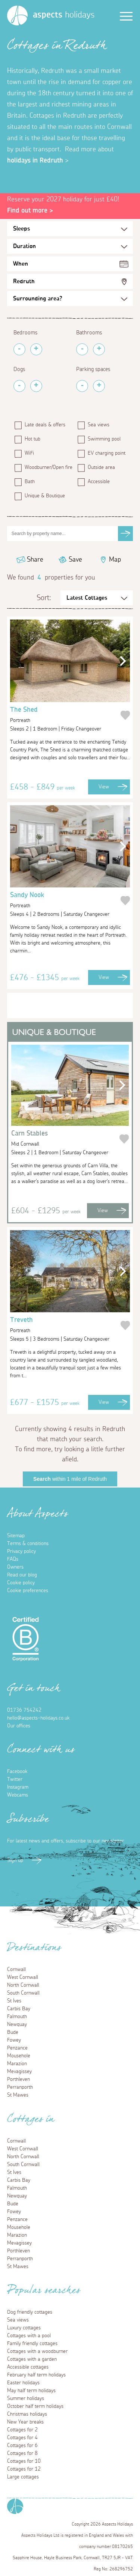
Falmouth (17, 2016)
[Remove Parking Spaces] (82, 386)
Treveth (64, 1326)
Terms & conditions (28, 1543)
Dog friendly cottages (29, 2312)
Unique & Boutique (45, 495)
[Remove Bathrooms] (82, 349)
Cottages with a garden (32, 2359)
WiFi (29, 453)
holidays (63, 14)
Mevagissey (19, 2071)
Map (115, 559)
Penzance (17, 2048)
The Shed (64, 716)
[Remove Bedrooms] (19, 349)
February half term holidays (36, 2375)
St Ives (14, 2001)
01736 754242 (24, 1710)
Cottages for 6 (22, 2445)
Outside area (101, 467)
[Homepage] (17, 15)
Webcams (17, 1795)
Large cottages (23, 2477)
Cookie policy (21, 1582)
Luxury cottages (24, 2328)
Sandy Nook (64, 901)
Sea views (98, 424)
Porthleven (18, 2079)
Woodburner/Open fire (47, 467)
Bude (12, 2032)
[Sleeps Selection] (70, 228)
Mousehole (18, 2055)
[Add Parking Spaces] (99, 386)
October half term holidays (35, 2406)
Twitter (14, 1779)
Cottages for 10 (24, 2461)
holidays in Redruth (35, 160)
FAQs (12, 1559)
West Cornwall (22, 1977)
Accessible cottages (28, 2367)
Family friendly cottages (32, 2343)
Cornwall (16, 1969)
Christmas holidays (27, 2414)
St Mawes (17, 2095)
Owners (15, 1567)
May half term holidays (31, 2390)
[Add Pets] (36, 386)
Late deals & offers (45, 424)
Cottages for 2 (22, 2430)
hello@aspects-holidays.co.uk (38, 1718)
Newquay (17, 2024)
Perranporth (20, 2087)
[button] (121, 661)
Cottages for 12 (24, 2469)
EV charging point (106, 453)
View (104, 787)
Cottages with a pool (29, 2335)
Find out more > (30, 210)
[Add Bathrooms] (99, 349)
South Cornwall (23, 1993)
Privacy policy (21, 1551)
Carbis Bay (18, 2008)
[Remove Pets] (19, 386)
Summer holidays (25, 2398)
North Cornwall (23, 1985)
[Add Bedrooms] (36, 349)
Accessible (99, 481)
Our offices (18, 1726)
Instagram (17, 1787)
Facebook (17, 1771)
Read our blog (22, 1575)
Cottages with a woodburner (37, 2351)
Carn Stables (64, 1139)
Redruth (24, 281)
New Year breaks (25, 2422)
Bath (30, 481)
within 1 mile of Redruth (70, 1479)
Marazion (17, 2063)
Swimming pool (104, 439)
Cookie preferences (27, 1590)
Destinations (34, 1949)
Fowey (14, 2040)
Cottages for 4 (22, 2437)
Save (75, 559)
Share (35, 559)
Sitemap (16, 1535)
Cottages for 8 (22, 2453)
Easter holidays (23, 2382)
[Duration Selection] (70, 246)
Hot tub (32, 439)
